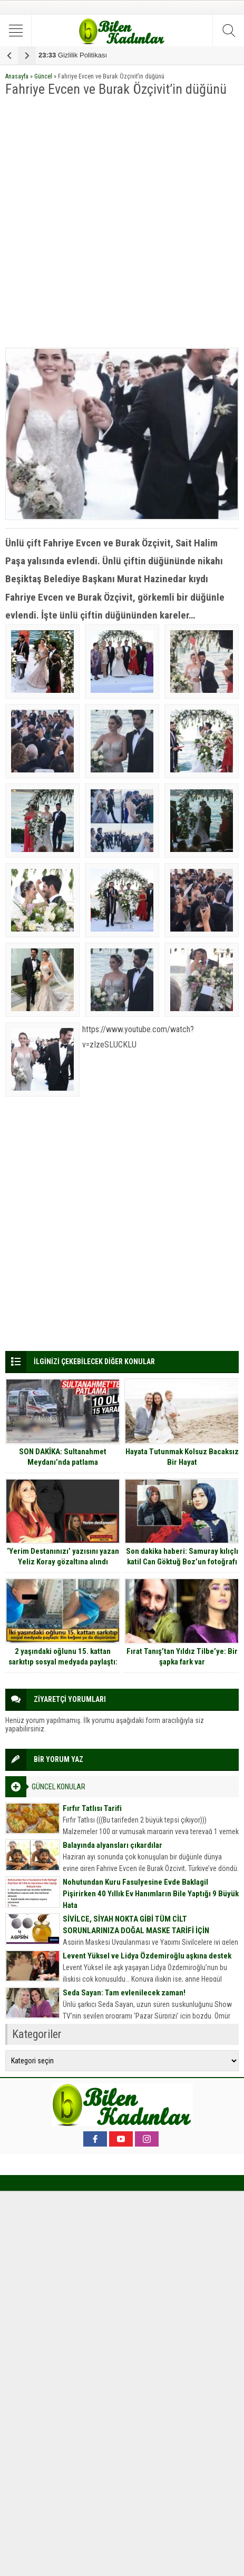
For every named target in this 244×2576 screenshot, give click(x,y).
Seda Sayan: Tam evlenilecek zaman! (124, 1992)
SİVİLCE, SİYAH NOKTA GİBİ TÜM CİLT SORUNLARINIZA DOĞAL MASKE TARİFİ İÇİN (136, 1924)
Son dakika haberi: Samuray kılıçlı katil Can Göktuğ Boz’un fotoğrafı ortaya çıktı (182, 1561)
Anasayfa (16, 76)
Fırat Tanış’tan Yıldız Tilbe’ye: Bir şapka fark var (182, 1657)
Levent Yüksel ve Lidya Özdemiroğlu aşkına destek (147, 1956)
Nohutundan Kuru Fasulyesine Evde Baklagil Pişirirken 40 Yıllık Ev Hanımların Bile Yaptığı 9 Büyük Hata (151, 1893)
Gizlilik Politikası (72, 55)
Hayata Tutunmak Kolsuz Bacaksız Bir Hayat (182, 1457)
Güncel (43, 76)
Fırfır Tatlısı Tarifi (92, 1808)
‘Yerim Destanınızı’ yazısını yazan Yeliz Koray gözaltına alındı (63, 1556)
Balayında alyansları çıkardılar (112, 1845)
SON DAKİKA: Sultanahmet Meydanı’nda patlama (62, 1457)
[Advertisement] (122, 223)
